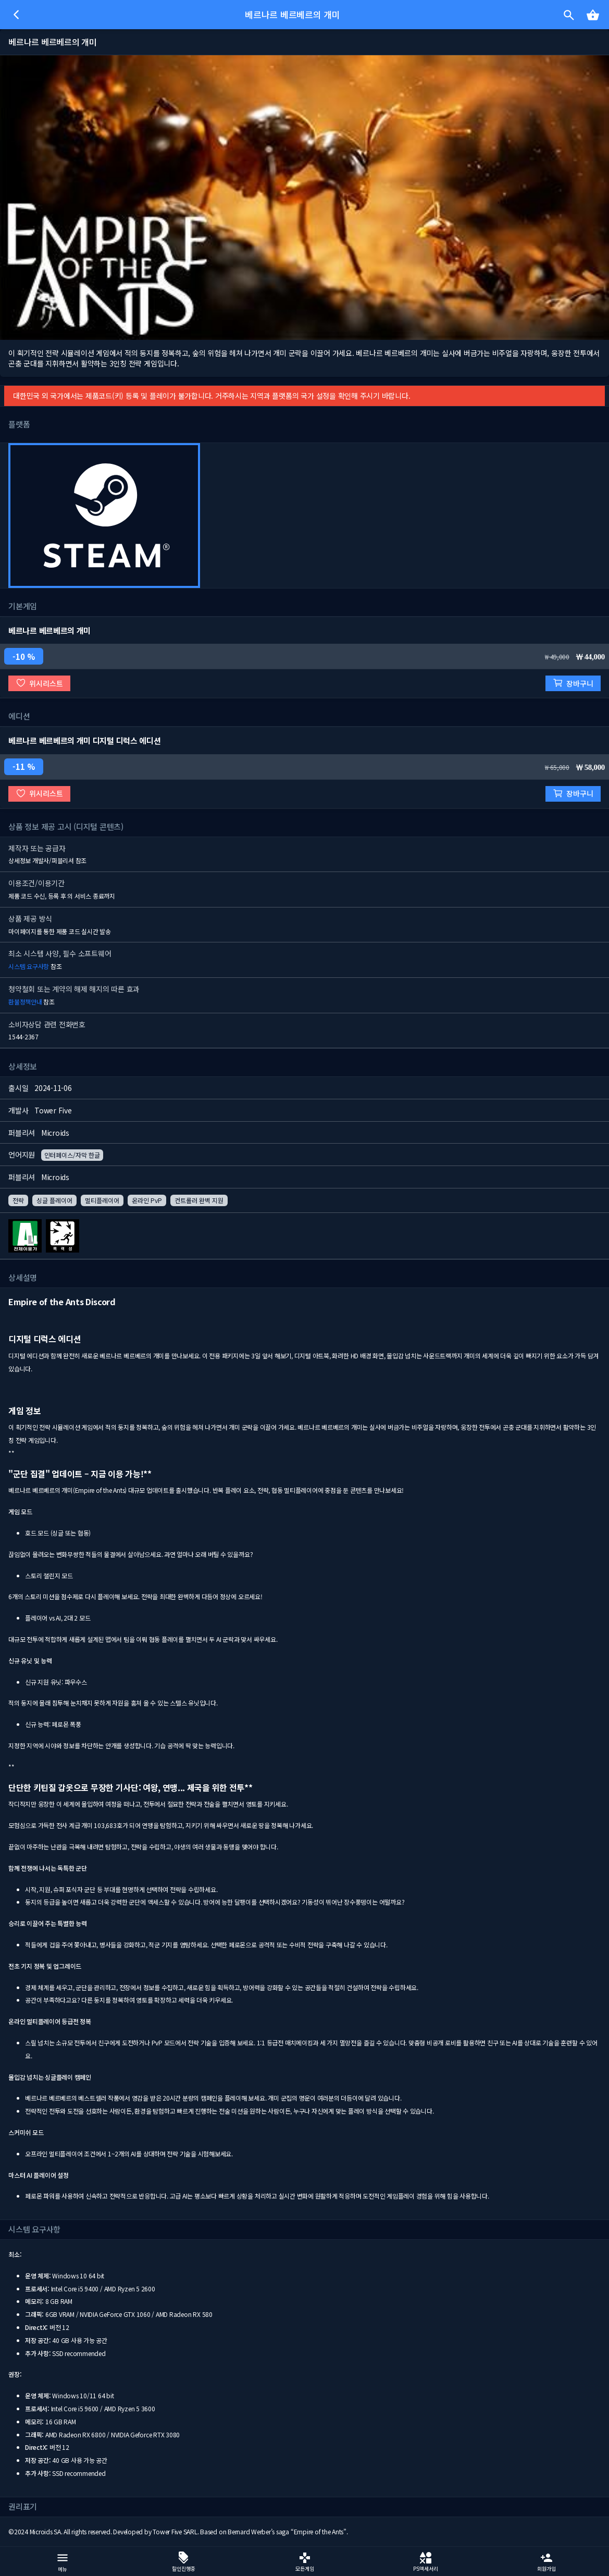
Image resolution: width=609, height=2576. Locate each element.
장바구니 (573, 683)
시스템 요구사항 (28, 966)
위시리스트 (39, 683)
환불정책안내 (25, 1001)
